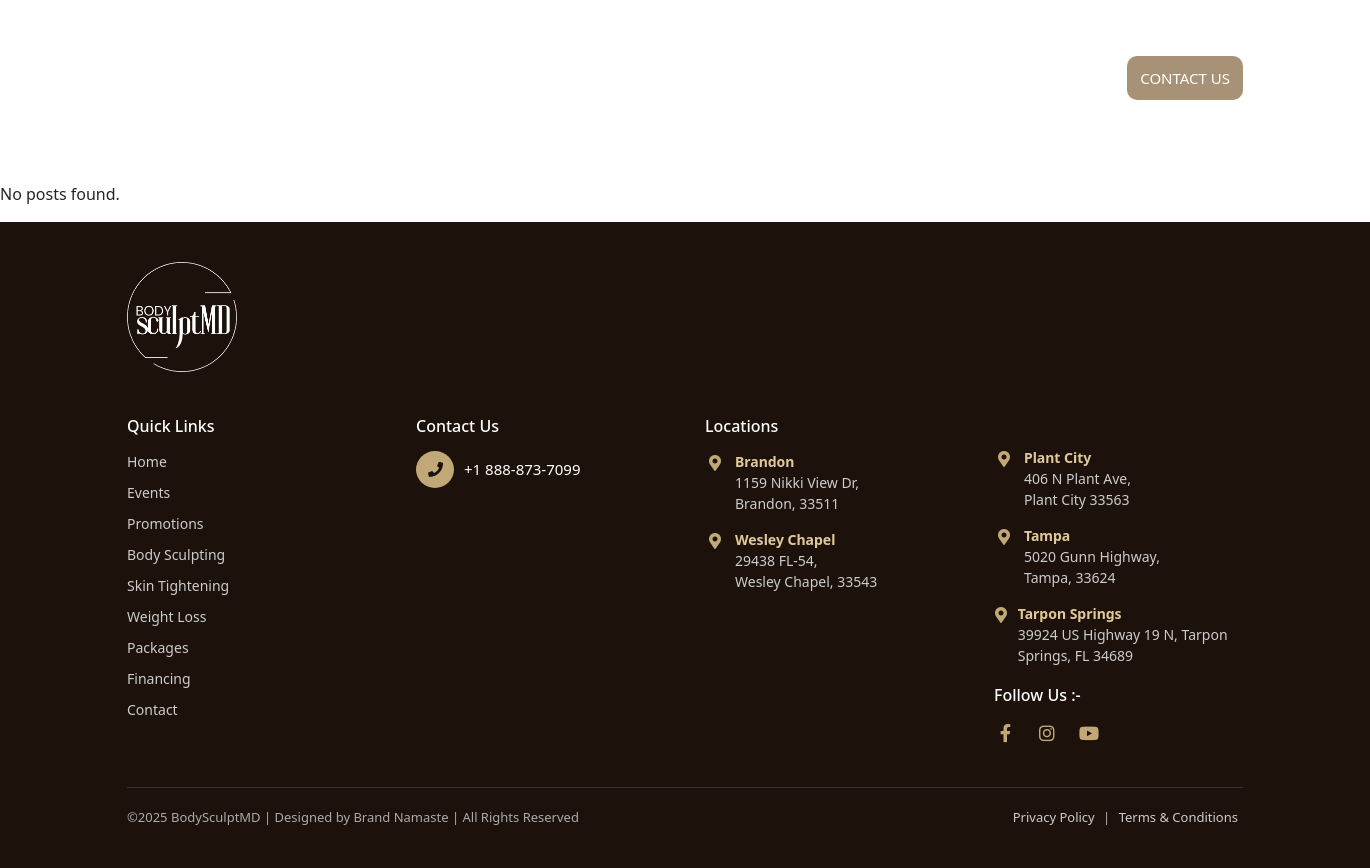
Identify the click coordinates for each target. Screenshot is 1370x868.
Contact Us (1185, 78)
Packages (888, 83)
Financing (1030, 83)
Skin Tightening (178, 585)
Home (446, 83)
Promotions (165, 523)
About (568, 83)
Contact (152, 709)
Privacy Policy (1054, 817)
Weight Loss (166, 616)
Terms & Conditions (1178, 817)
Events (148, 492)
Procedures (728, 83)
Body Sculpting (176, 554)
